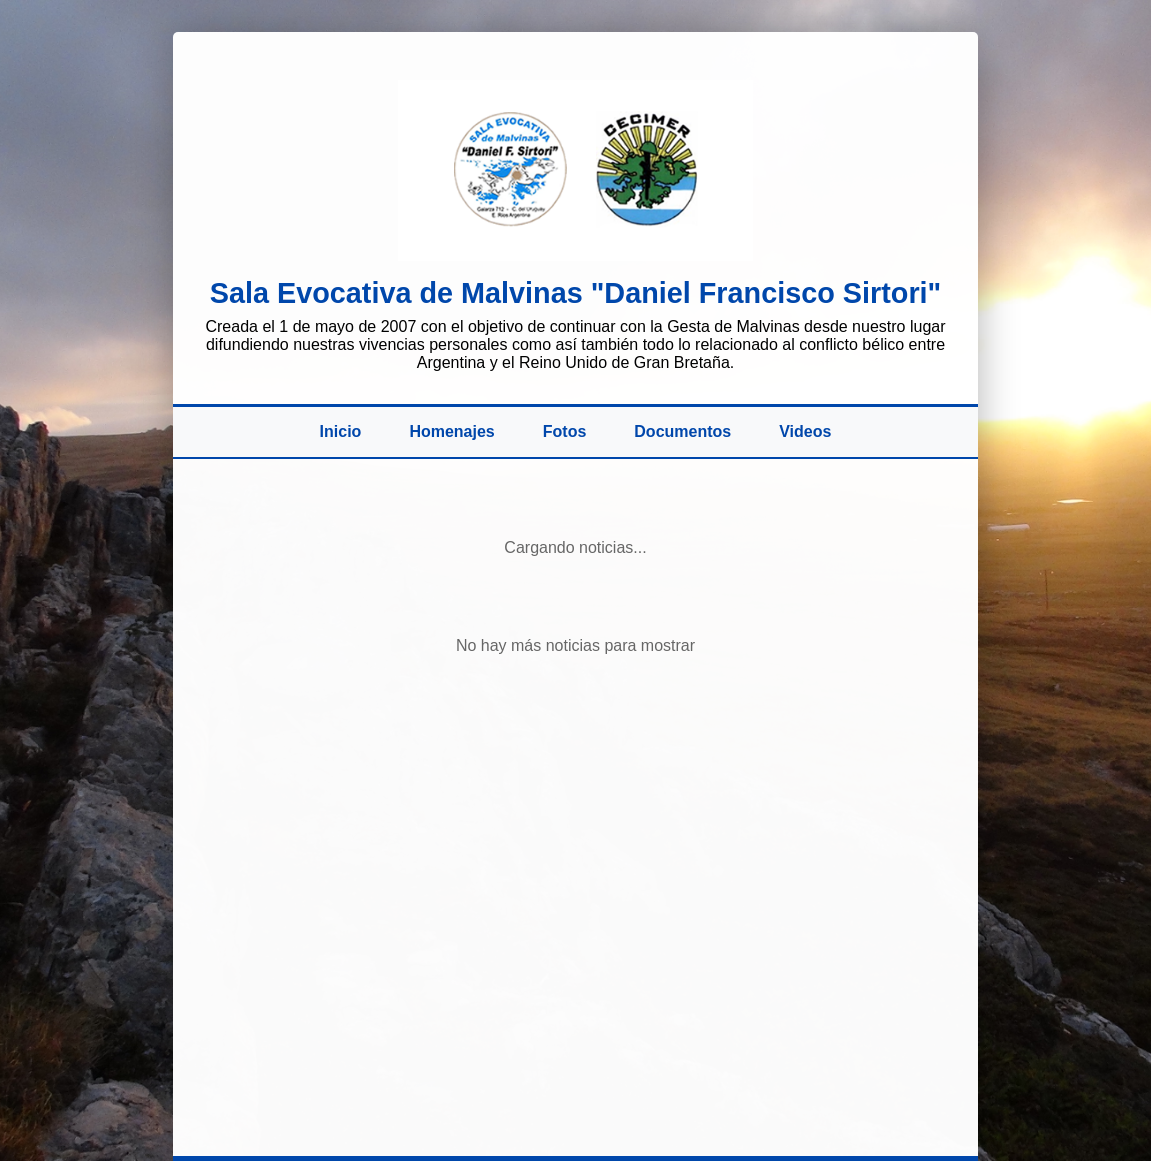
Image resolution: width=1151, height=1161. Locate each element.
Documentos (682, 431)
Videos (805, 431)
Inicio (341, 431)
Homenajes (451, 431)
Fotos (565, 431)
